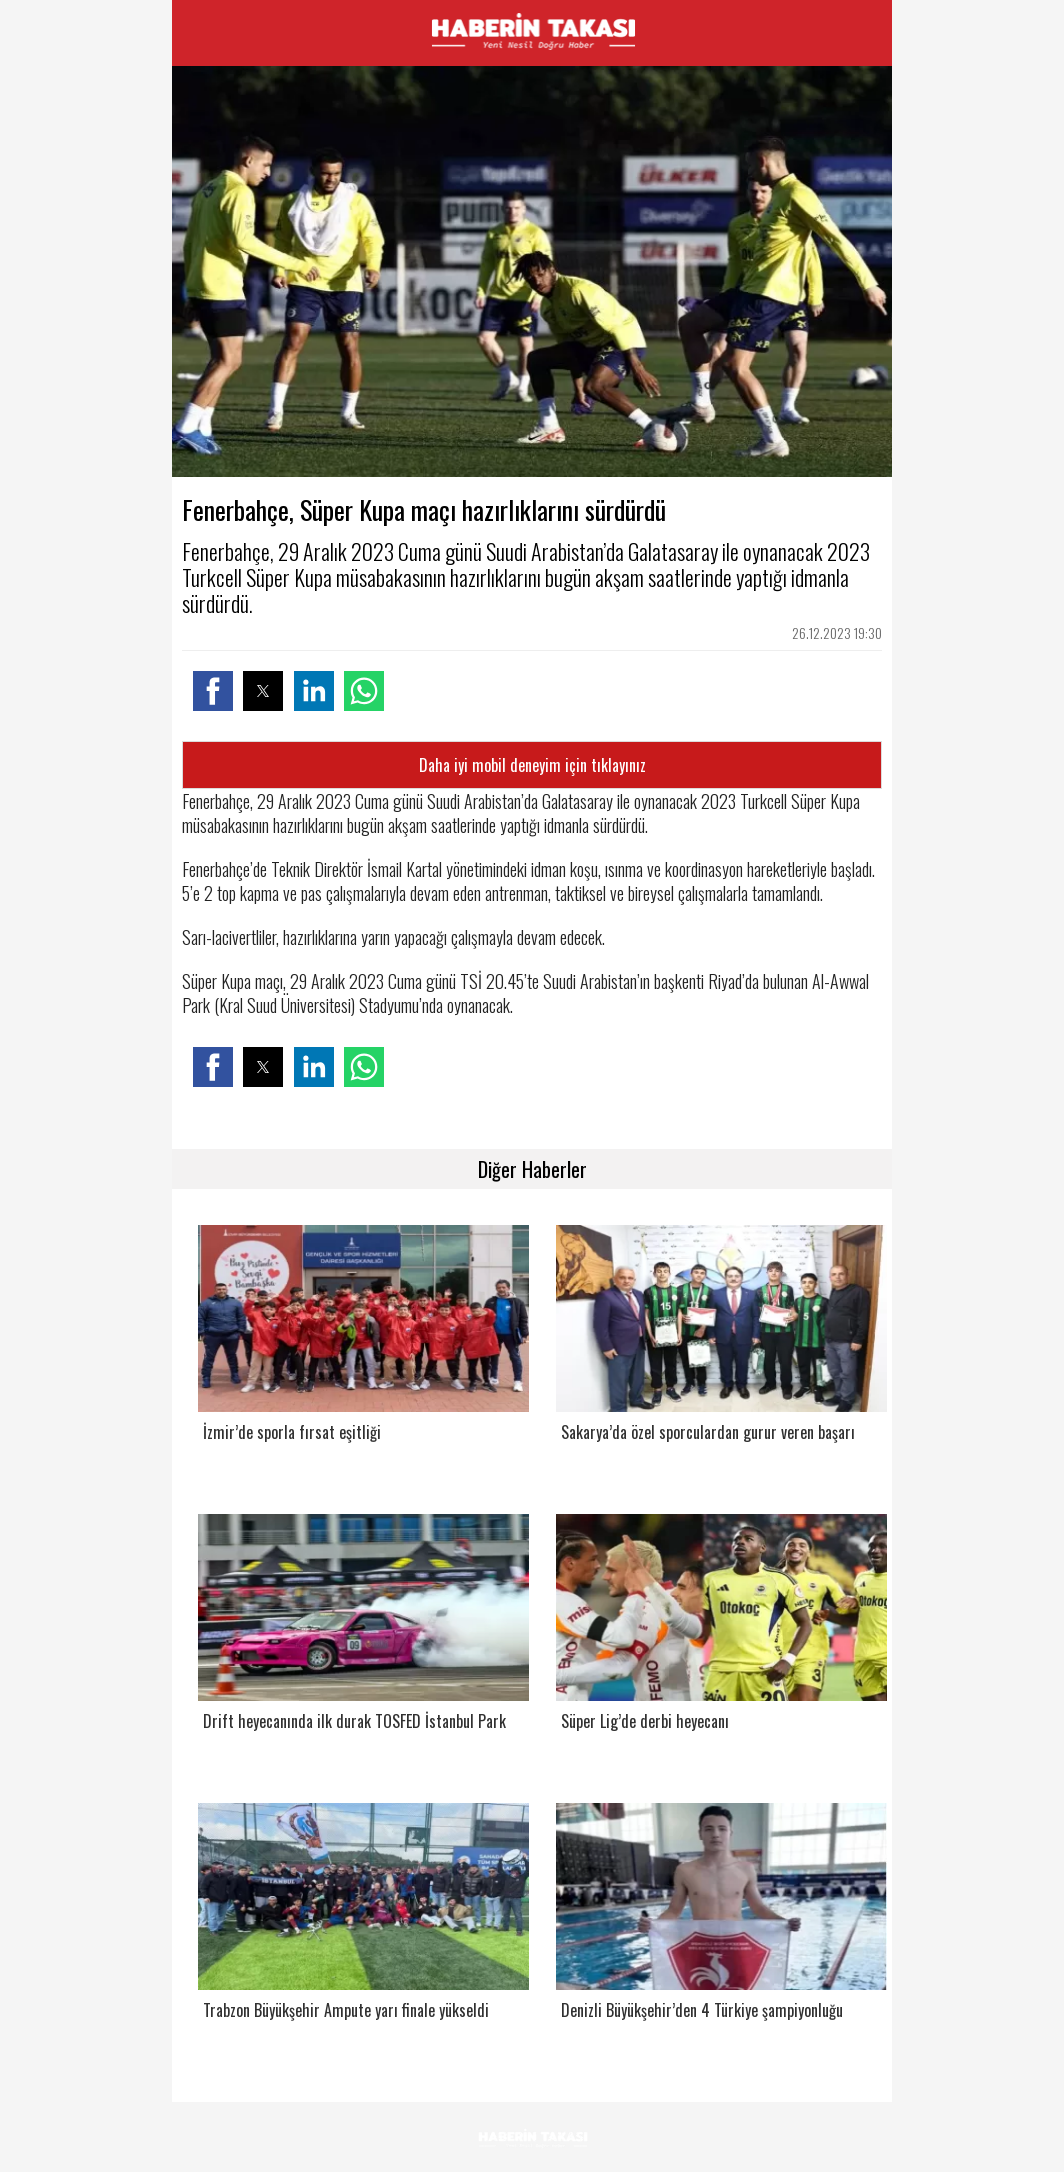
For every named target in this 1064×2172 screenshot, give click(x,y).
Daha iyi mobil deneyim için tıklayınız (532, 765)
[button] (213, 691)
